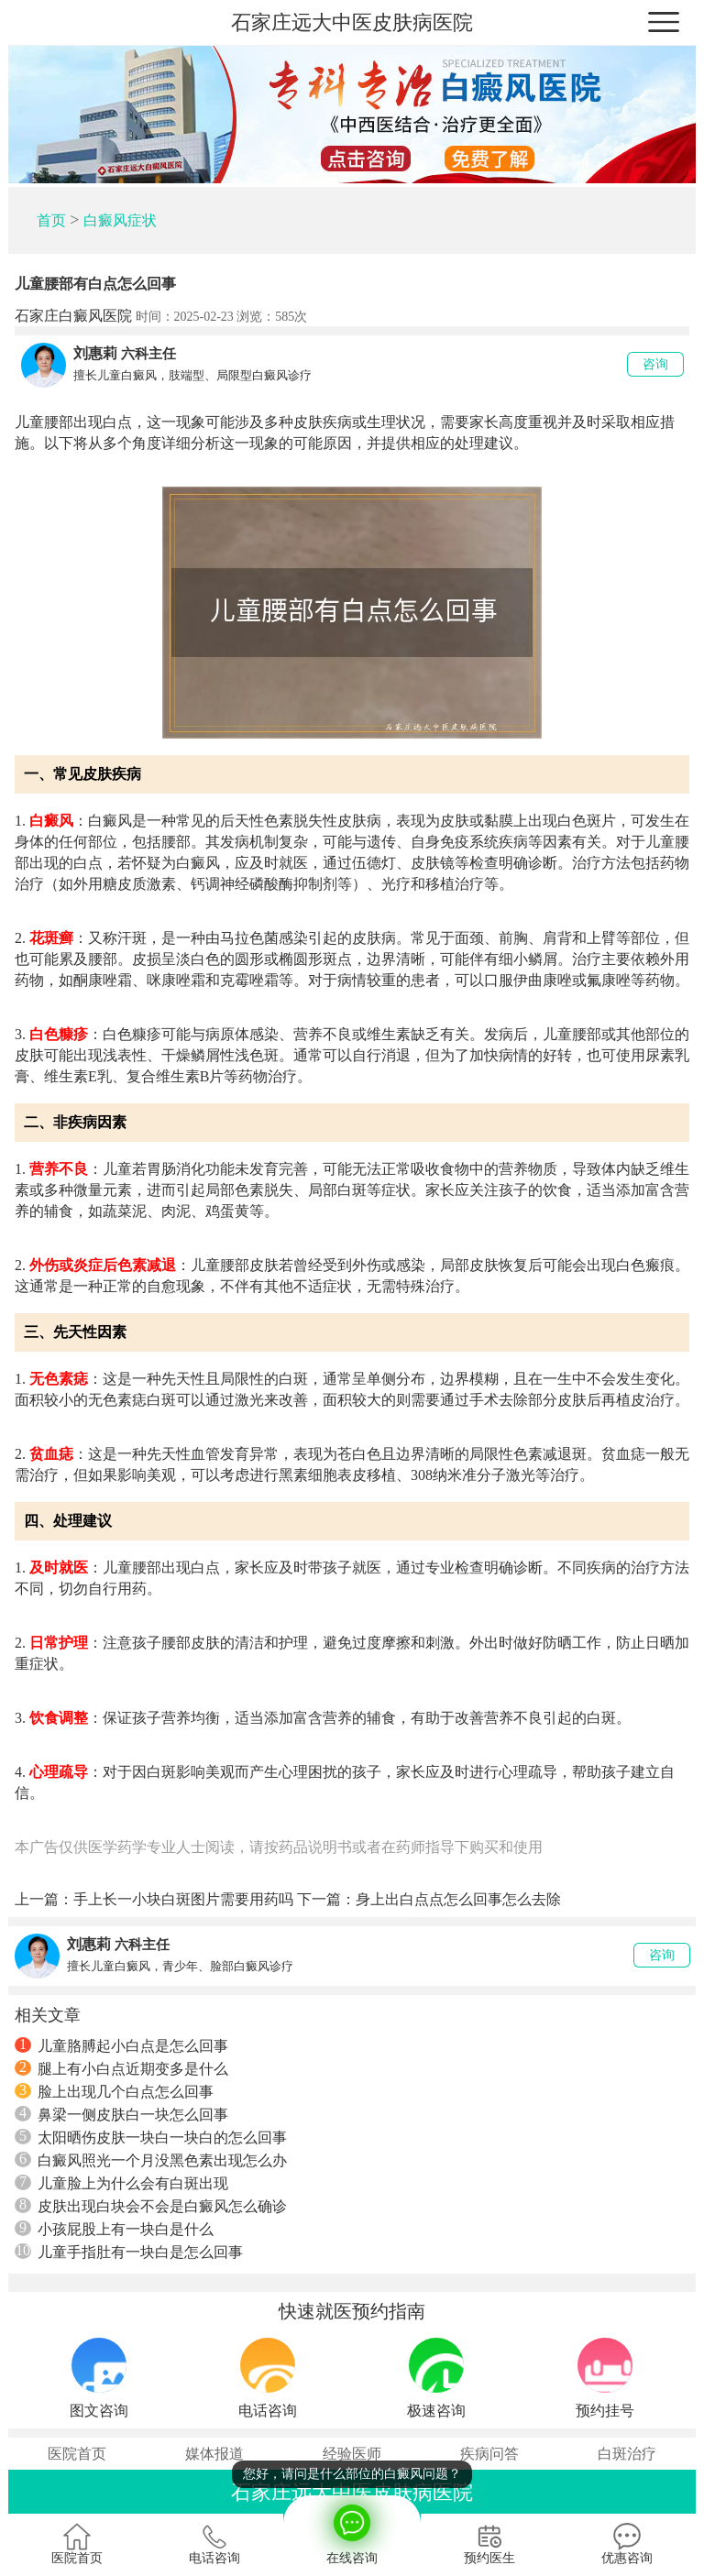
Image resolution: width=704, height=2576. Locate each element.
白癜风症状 (120, 220)
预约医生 (489, 2544)
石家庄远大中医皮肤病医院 (352, 22)
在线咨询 (352, 2530)
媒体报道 (214, 2453)
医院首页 (77, 2453)
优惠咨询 (627, 2544)
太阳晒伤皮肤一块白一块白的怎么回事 (151, 2137)
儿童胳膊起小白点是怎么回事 (121, 2045)
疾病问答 (489, 2453)
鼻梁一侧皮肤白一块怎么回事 (121, 2114)
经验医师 (352, 2453)
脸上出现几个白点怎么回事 (114, 2091)
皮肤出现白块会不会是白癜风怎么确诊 (151, 2206)
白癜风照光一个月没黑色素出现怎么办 (151, 2160)
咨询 (655, 364)
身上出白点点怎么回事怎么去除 (458, 1899)
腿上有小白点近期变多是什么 (121, 2068)
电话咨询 (214, 2544)
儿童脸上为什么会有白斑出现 (121, 2183)
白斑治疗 (627, 2453)
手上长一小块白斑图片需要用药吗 (183, 1899)
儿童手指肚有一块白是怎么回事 (129, 2251)
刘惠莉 (95, 353)
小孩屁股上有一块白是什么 (114, 2228)
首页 (51, 220)
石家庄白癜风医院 (73, 315)
